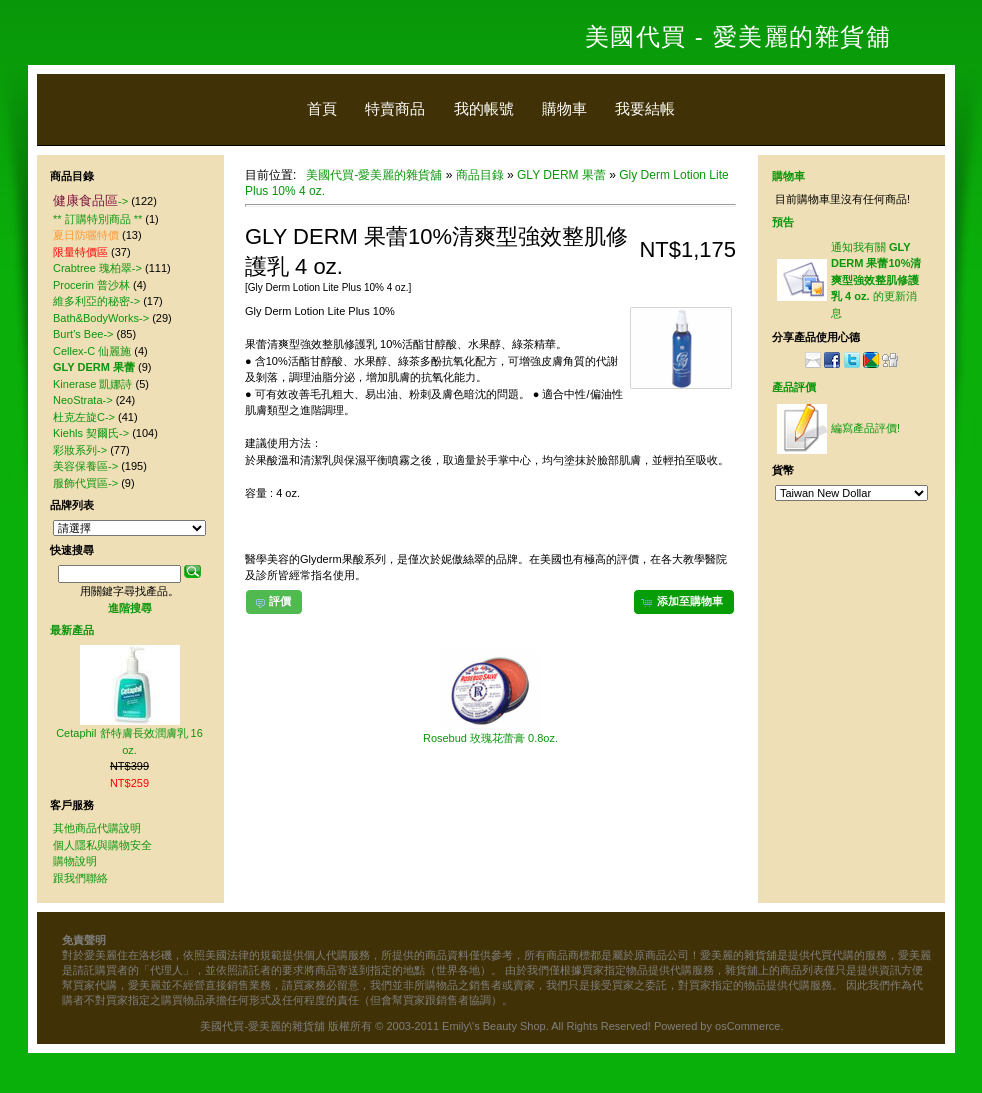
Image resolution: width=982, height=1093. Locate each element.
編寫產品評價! (865, 428)
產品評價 (794, 387)
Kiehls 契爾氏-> (91, 433)
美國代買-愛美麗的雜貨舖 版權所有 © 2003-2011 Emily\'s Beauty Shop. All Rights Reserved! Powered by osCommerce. (491, 1026)
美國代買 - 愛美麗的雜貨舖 (738, 36)
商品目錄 (480, 175)
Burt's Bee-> (83, 334)
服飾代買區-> (85, 483)
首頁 (322, 108)
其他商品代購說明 (97, 828)
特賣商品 (395, 108)
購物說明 (75, 861)
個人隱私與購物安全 (102, 845)
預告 (783, 222)
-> (90, 201)
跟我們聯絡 (80, 878)
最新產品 (72, 630)
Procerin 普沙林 (91, 285)
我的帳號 (484, 108)
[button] (684, 602)
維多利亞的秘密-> (96, 301)
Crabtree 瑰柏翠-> (97, 268)
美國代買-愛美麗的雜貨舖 (374, 175)
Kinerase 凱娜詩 (92, 384)
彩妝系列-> (80, 450)
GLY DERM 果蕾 (561, 175)
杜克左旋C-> (84, 417)
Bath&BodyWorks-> (101, 318)
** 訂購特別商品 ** (97, 219)
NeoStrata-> (83, 400)
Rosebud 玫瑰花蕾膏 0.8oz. (490, 738)
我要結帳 (645, 108)
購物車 (564, 108)
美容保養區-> (85, 466)
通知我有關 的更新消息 (876, 280)
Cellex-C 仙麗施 (92, 351)
